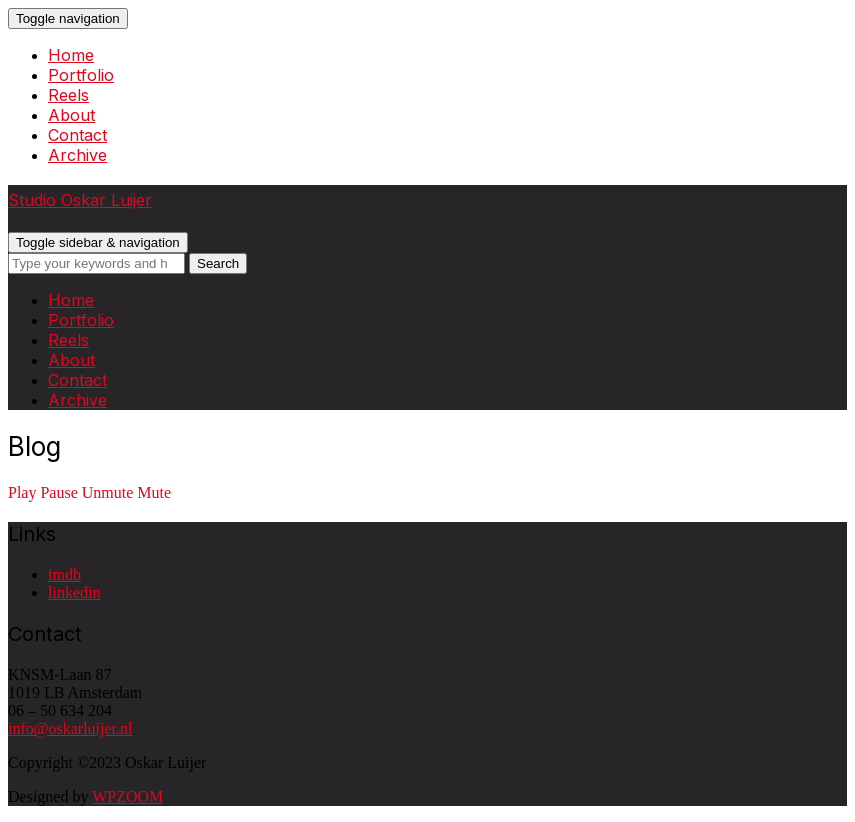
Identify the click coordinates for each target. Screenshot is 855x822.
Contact (77, 135)
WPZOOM (127, 796)
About (71, 115)
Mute (154, 492)
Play (22, 492)
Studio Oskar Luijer (80, 200)
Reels (68, 95)
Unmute (108, 492)
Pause (58, 492)
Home (71, 55)
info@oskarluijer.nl (70, 728)
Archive (77, 155)
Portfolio (81, 75)
